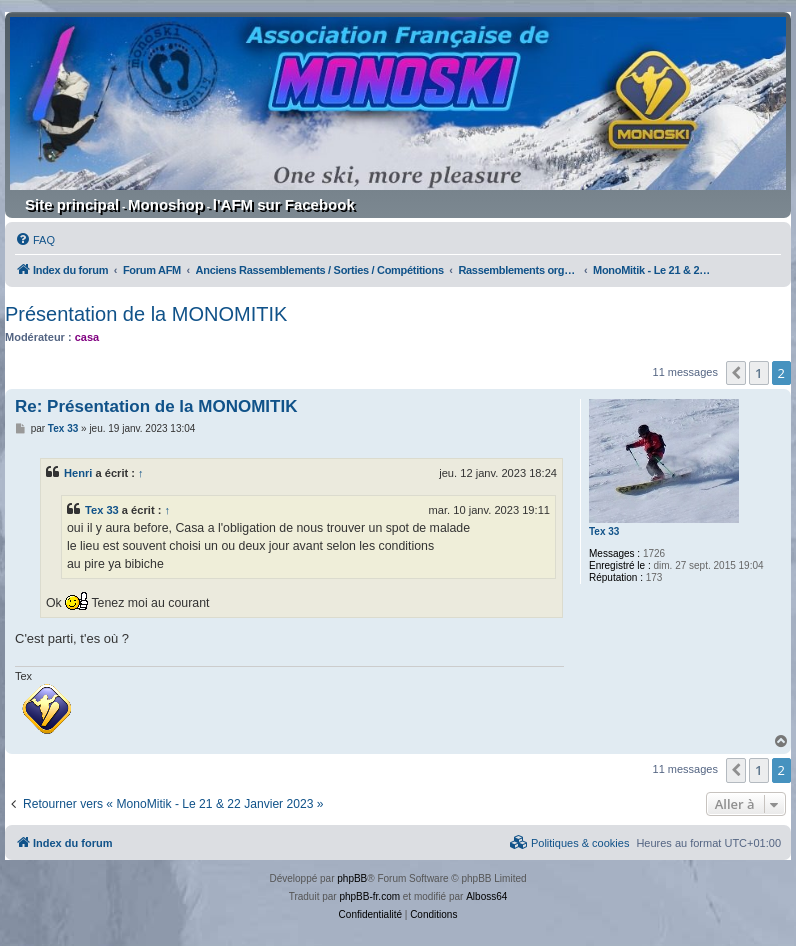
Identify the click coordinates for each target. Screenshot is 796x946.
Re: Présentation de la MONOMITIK (156, 406)
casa (87, 337)
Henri (78, 473)
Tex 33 (604, 531)
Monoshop (166, 204)
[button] (736, 373)
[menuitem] (35, 240)
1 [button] (758, 373)
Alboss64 (486, 896)
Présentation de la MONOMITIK (146, 314)
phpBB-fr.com (369, 896)
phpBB (352, 878)
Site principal (72, 204)
